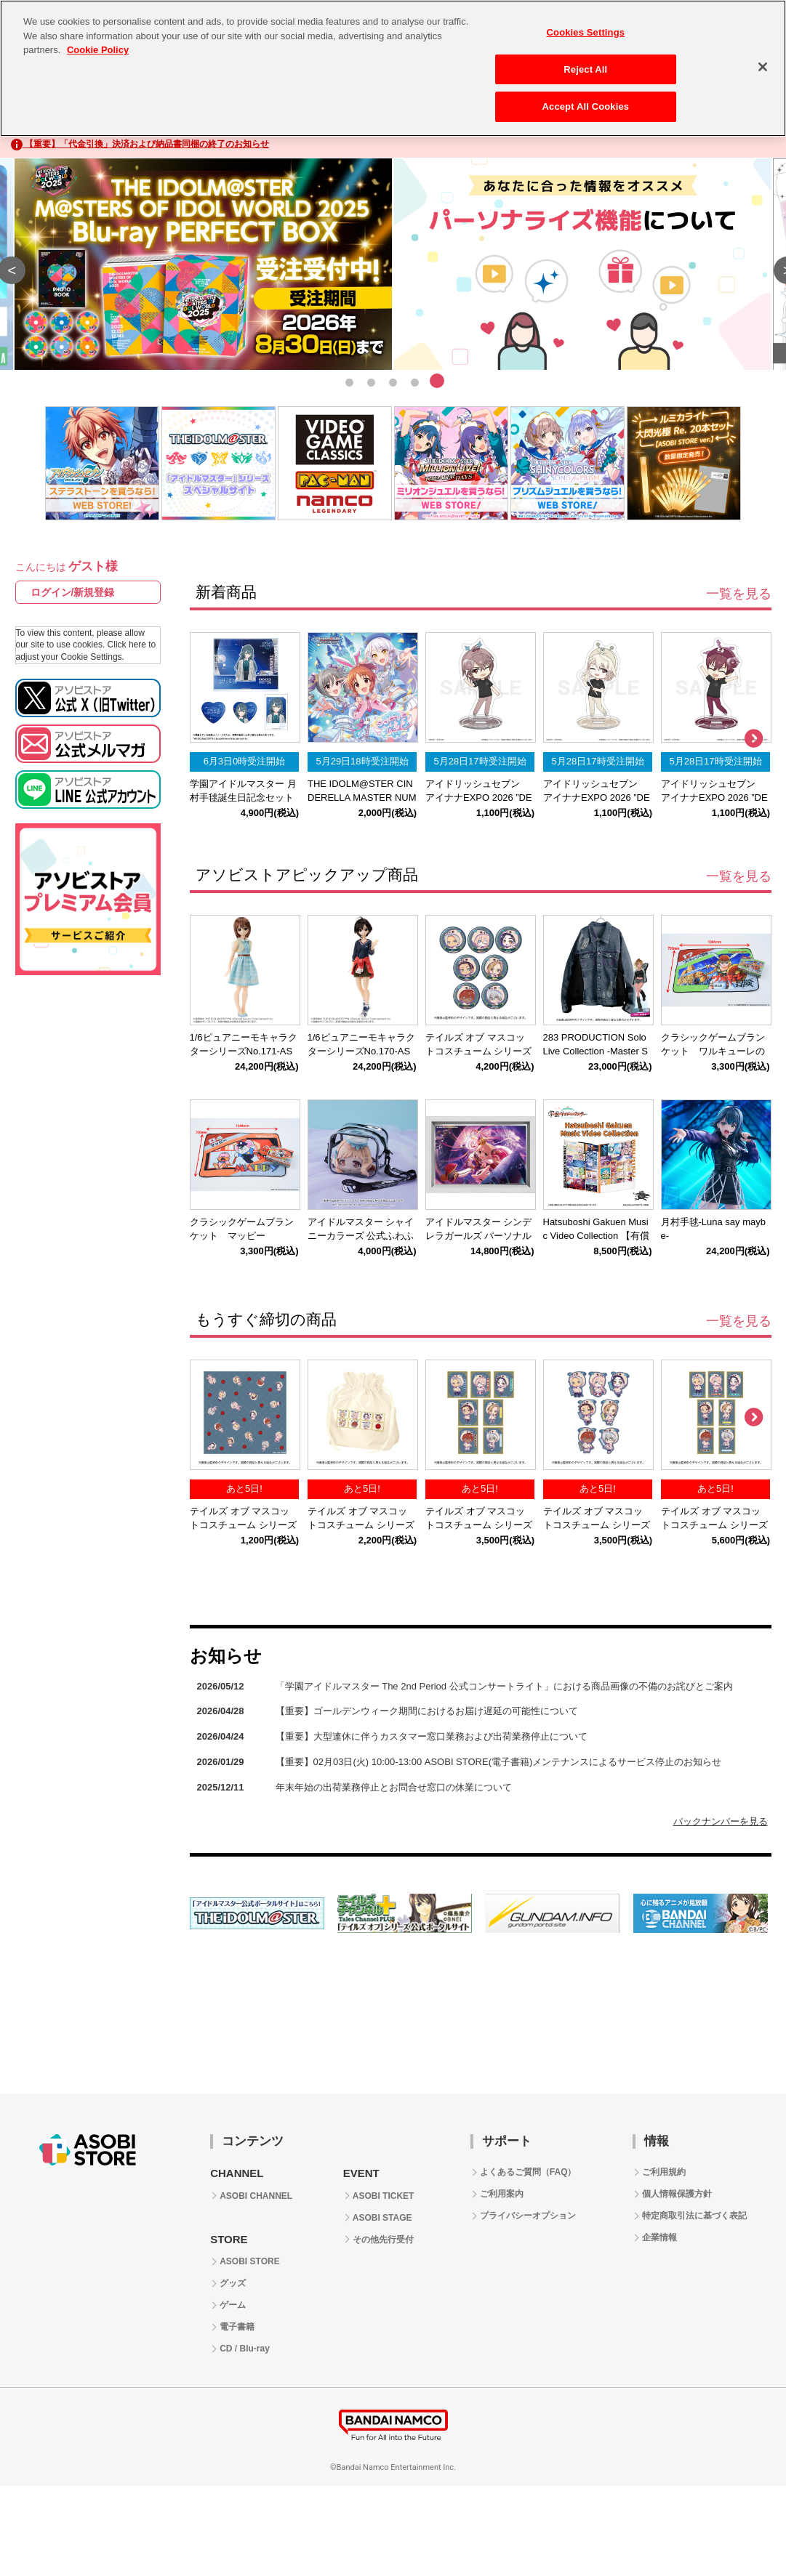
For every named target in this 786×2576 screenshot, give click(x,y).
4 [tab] (415, 381)
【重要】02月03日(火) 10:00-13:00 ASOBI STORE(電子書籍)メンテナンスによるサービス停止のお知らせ (499, 1761)
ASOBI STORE (249, 2261)
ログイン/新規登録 (73, 592)
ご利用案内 (502, 2194)
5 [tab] (437, 381)
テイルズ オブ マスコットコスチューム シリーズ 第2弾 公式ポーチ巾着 (361, 1525)
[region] (393, 68)
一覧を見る (738, 593)
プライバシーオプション (528, 2215)
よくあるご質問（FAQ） (528, 2172)
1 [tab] (349, 381)
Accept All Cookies (586, 106)
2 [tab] (371, 381)
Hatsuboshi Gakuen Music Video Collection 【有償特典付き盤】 (596, 1235)
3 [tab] (393, 381)
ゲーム (233, 2305)
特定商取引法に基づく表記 (694, 2215)
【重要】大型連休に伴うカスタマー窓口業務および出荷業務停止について (432, 1736)
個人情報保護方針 (677, 2194)
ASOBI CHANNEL (256, 2196)
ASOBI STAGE (382, 2218)
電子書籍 (237, 2327)
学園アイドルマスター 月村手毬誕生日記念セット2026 (243, 797)
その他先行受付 (383, 2239)
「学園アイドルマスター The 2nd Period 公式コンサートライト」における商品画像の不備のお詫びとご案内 (504, 1686)
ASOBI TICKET (383, 2196)
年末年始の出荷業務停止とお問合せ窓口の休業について (394, 1787)
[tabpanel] (393, 264)
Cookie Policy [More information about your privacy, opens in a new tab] (98, 49)
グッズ (233, 2283)
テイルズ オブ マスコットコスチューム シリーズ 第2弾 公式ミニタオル (243, 1525)
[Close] (763, 67)
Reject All (585, 69)
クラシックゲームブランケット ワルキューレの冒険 (713, 1051)
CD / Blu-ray (245, 2348)
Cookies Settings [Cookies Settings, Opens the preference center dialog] (586, 32)
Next (753, 739)
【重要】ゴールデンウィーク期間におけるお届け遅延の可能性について (427, 1710)
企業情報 (659, 2237)
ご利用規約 (664, 2172)
